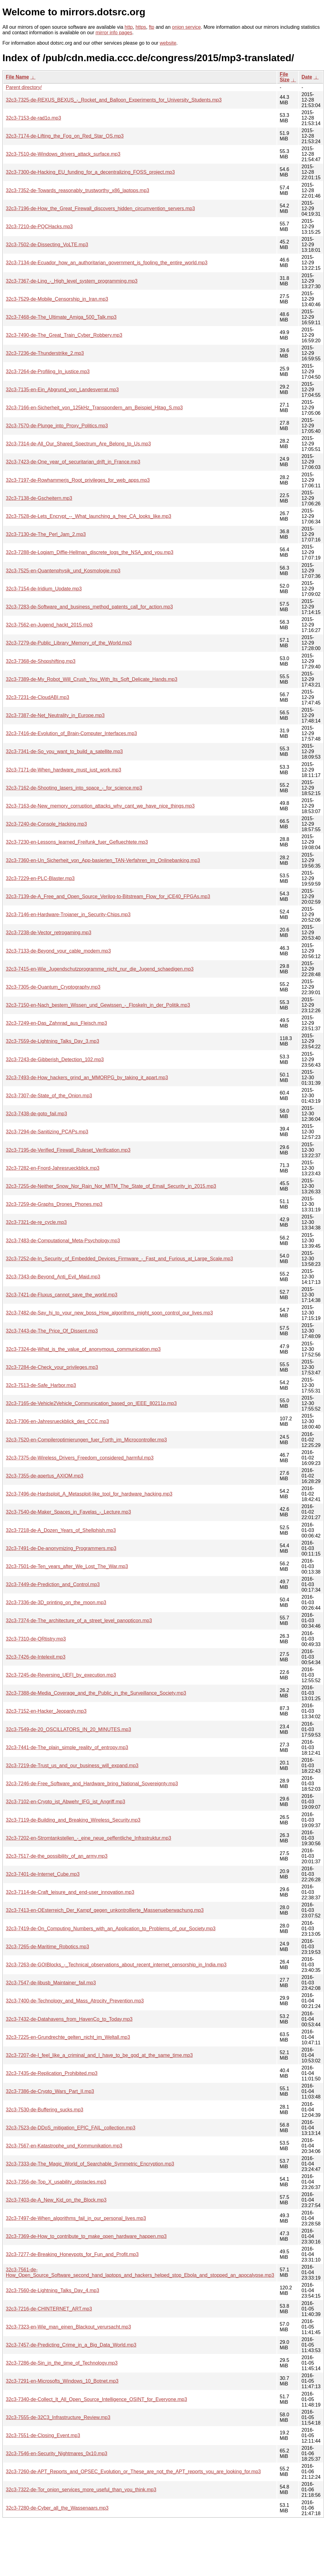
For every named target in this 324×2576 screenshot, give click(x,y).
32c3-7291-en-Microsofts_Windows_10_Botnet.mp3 (62, 2381)
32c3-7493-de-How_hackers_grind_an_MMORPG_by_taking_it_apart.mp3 (87, 1077)
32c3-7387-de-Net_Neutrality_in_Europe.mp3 (55, 715)
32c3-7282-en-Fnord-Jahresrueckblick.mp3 (52, 1168)
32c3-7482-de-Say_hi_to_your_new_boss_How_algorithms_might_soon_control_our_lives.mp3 (109, 1312)
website (168, 43)
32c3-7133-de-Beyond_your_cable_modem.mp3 (58, 950)
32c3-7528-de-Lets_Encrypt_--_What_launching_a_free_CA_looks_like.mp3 (88, 516)
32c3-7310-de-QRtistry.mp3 (36, 1638)
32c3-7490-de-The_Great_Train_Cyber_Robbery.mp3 (64, 335)
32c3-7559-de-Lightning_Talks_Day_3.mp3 (52, 1041)
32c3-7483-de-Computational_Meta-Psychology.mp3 (63, 1240)
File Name (17, 77)
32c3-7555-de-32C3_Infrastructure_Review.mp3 (58, 2417)
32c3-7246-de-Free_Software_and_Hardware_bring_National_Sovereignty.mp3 (92, 1783)
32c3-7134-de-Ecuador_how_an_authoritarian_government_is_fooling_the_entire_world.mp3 (106, 262)
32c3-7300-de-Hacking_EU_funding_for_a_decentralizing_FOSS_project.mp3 (90, 172)
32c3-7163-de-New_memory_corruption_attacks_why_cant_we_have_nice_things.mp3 (100, 805)
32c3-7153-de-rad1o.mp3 (33, 118)
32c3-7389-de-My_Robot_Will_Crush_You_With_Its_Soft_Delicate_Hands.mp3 (91, 679)
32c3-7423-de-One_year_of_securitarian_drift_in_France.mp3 (73, 461)
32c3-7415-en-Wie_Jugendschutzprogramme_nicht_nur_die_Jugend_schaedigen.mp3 (100, 969)
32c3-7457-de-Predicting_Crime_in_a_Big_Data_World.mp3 (71, 2344)
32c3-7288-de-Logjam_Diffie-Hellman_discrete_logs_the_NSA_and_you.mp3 (89, 552)
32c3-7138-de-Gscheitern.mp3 (39, 498)
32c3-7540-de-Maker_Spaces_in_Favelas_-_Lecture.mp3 (68, 1512)
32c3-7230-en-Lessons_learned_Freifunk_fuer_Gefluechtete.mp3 (77, 842)
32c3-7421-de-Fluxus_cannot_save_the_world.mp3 (61, 1294)
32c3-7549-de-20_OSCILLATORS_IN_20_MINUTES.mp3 (68, 1729)
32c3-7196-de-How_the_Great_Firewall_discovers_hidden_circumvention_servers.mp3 (100, 208)
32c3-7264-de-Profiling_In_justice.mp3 (48, 371)
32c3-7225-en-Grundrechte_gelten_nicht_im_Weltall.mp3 (68, 2037)
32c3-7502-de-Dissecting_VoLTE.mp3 (47, 244)
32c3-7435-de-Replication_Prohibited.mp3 (52, 2073)
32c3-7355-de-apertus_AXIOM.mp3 (44, 1475)
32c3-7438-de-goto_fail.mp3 (36, 1113)
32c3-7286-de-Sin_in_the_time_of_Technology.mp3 (61, 2363)
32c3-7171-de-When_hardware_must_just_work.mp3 (63, 769)
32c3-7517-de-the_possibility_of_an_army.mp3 (56, 1856)
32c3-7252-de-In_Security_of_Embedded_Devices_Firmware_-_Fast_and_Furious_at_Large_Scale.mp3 (119, 1258)
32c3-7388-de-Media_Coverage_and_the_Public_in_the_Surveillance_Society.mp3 (96, 1693)
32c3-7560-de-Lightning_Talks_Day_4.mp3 (52, 2290)
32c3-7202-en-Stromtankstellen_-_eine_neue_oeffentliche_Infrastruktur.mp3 (88, 1838)
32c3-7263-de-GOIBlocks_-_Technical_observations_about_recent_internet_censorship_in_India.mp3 (116, 1964)
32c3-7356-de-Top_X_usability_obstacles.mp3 (56, 2181)
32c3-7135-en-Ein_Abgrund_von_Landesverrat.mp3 (62, 389)
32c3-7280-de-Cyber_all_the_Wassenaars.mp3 (57, 2508)
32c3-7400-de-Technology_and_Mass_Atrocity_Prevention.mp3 (75, 2000)
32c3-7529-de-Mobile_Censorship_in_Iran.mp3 (57, 299)
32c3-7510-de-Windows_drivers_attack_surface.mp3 (63, 154)
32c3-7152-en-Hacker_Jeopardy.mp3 (46, 1711)
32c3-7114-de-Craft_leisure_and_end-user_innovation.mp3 (70, 1892)
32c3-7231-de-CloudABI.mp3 (37, 697)
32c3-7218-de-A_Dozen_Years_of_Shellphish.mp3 (61, 1530)
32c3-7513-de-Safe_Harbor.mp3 (41, 1385)
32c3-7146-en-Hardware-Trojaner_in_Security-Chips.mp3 (68, 914)
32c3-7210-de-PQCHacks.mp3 (39, 226)
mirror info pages (113, 32)
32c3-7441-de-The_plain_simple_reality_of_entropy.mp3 (67, 1747)
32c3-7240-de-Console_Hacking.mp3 (46, 824)
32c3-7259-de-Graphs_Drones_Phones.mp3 (54, 1204)
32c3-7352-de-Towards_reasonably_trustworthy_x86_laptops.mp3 (77, 190)
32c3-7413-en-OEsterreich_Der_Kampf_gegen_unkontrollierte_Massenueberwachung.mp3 (105, 1910)
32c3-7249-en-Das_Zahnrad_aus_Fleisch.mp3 (56, 1023)
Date (306, 77)
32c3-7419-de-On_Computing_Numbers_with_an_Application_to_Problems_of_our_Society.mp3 (110, 1928)
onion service (186, 27)
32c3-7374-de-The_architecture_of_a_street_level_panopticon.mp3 (79, 1620)
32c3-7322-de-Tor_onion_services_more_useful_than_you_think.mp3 (81, 2489)
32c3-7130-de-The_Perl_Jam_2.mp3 (46, 534)
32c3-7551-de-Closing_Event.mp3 (43, 2435)
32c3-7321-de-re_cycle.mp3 (36, 1222)
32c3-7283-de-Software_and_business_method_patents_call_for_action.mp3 (89, 606)
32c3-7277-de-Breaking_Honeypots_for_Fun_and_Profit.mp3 (72, 2254)
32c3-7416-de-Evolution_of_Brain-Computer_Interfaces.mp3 (71, 733)
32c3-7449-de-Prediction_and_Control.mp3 (53, 1584)
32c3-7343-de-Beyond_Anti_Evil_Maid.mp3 (53, 1276)
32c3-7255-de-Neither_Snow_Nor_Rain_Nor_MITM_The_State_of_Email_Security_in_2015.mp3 (111, 1186)
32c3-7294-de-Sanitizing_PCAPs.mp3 (47, 1131)
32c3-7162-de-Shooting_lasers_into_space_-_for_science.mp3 (74, 787)
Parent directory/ (24, 87)
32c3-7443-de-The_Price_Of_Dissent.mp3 (52, 1330)
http (129, 27)
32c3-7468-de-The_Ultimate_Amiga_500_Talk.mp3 (61, 317)
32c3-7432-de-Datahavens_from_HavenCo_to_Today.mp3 (69, 2019)
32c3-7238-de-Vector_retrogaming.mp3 (48, 932)
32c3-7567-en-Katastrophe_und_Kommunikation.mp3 (64, 2145)
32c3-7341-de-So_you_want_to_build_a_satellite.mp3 (64, 751)
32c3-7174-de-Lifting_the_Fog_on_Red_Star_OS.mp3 (65, 136)
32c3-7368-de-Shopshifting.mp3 (41, 661)
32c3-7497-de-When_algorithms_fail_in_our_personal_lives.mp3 (76, 2218)
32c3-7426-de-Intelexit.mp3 (35, 1657)
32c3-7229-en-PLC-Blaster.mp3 (40, 878)
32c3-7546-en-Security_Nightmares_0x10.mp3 (56, 2453)
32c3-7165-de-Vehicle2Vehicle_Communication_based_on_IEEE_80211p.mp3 (91, 1403)
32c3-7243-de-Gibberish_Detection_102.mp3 (55, 1059)
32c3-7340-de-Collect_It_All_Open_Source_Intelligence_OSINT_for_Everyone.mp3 (96, 2399)
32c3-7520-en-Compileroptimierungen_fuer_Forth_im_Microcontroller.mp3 (86, 1439)
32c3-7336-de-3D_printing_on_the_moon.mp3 (56, 1602)
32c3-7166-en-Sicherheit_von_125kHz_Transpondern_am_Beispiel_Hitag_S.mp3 (94, 407)
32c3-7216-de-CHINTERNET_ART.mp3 (49, 2308)
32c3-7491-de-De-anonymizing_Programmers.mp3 (61, 1548)
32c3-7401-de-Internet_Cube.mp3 (43, 1874)
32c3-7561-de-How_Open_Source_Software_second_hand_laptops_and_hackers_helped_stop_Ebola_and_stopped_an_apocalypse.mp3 (140, 2272)
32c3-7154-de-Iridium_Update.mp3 (44, 588)
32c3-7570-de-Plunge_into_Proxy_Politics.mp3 (57, 425)
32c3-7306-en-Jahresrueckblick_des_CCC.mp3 (57, 1421)
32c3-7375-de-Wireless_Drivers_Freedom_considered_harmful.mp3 (80, 1457)
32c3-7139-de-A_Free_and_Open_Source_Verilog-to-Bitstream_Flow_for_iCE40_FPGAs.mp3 (108, 896)
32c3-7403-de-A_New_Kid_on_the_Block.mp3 (56, 2199)
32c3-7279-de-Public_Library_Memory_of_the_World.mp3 (69, 642)
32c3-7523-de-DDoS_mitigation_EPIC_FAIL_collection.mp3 (70, 2127)
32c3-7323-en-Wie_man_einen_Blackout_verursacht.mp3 (68, 2326)
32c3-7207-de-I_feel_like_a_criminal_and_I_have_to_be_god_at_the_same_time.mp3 (99, 2055)
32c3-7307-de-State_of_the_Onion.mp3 (49, 1095)
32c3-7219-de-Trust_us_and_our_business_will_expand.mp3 (72, 1765)
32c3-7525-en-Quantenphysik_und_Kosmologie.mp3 (63, 570)
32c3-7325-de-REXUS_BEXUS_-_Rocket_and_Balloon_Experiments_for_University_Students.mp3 (114, 99)
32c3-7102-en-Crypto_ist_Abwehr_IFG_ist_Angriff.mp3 (65, 1801)
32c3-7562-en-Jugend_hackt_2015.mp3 (49, 624)
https (141, 27)
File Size (284, 77)
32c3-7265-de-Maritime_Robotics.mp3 (47, 1946)
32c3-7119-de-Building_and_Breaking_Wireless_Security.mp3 (73, 1820)
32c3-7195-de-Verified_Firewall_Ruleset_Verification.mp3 (68, 1150)
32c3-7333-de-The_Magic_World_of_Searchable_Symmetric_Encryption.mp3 (90, 2163)
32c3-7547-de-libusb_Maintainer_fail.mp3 (51, 1982)
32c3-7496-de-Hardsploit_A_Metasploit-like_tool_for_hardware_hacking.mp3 (89, 1493)
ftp (151, 27)
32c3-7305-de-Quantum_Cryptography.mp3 (53, 987)
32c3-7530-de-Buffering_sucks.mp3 (44, 2109)
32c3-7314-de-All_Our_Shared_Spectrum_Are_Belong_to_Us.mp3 (78, 443)
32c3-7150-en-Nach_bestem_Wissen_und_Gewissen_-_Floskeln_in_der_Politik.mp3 (98, 1005)
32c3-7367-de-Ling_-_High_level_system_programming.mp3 (71, 281)
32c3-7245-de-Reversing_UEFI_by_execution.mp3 (61, 1675)
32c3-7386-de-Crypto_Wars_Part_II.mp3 (50, 2091)
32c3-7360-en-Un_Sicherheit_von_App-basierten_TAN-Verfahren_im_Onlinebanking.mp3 (103, 860)
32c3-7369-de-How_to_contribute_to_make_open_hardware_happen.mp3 (86, 2236)
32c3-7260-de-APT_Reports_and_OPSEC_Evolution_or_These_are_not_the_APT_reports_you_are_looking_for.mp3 (133, 2471)
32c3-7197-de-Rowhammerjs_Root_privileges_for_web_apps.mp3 (78, 480)
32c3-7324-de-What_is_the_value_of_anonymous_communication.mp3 (83, 1349)
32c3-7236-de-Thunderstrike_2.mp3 (45, 353)
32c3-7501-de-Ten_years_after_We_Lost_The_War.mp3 (67, 1566)
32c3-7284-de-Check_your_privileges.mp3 (52, 1367)
